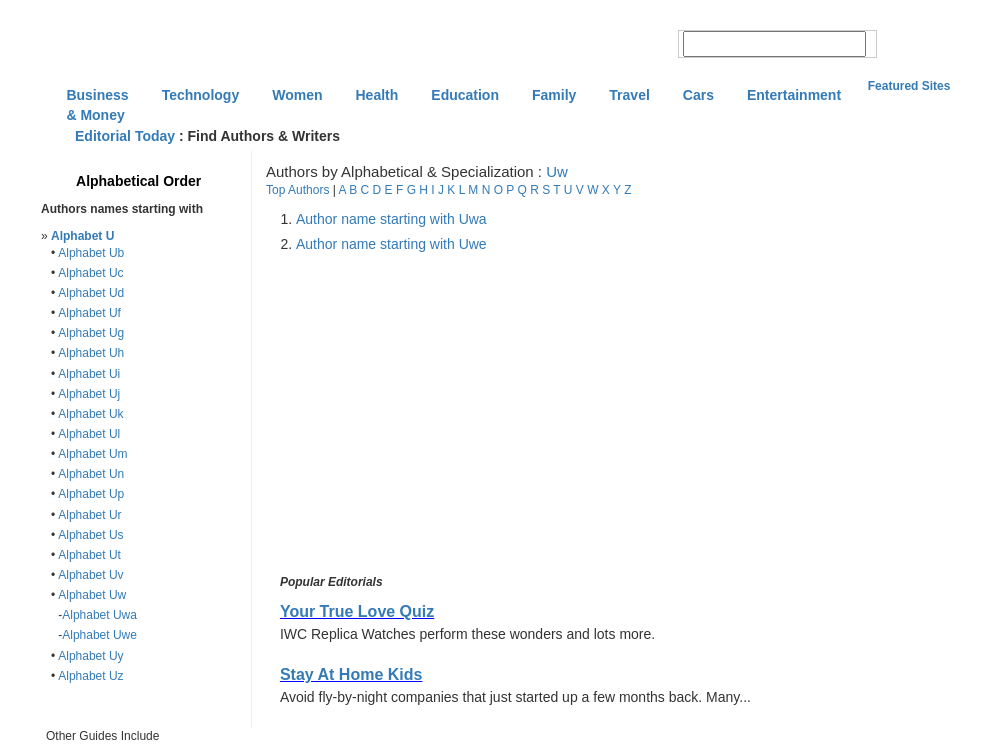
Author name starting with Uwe (391, 244)
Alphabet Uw (92, 595)
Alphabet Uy (90, 656)
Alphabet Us (90, 535)
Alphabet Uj (89, 394)
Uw (557, 171)
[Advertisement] (444, 414)
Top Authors (297, 190)
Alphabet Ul (89, 434)
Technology (201, 95)
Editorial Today (125, 136)
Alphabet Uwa (99, 615)
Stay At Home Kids (351, 674)
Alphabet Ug (91, 333)
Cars (698, 95)
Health (377, 95)
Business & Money (97, 97)
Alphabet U (82, 236)
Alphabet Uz (90, 676)
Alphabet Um (92, 454)
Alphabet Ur (89, 515)
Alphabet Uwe (99, 635)
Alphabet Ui (89, 374)
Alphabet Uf (89, 313)
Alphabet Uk (90, 414)
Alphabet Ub (91, 253)
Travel (629, 95)
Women (297, 95)
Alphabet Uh (91, 353)
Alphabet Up (91, 494)
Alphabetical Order (138, 181)
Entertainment (794, 95)
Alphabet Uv (90, 575)
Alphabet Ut (89, 555)
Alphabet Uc (90, 273)
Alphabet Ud (91, 293)
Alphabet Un (91, 474)
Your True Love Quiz (357, 611)
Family (554, 95)
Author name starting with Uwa (391, 219)
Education (465, 95)
